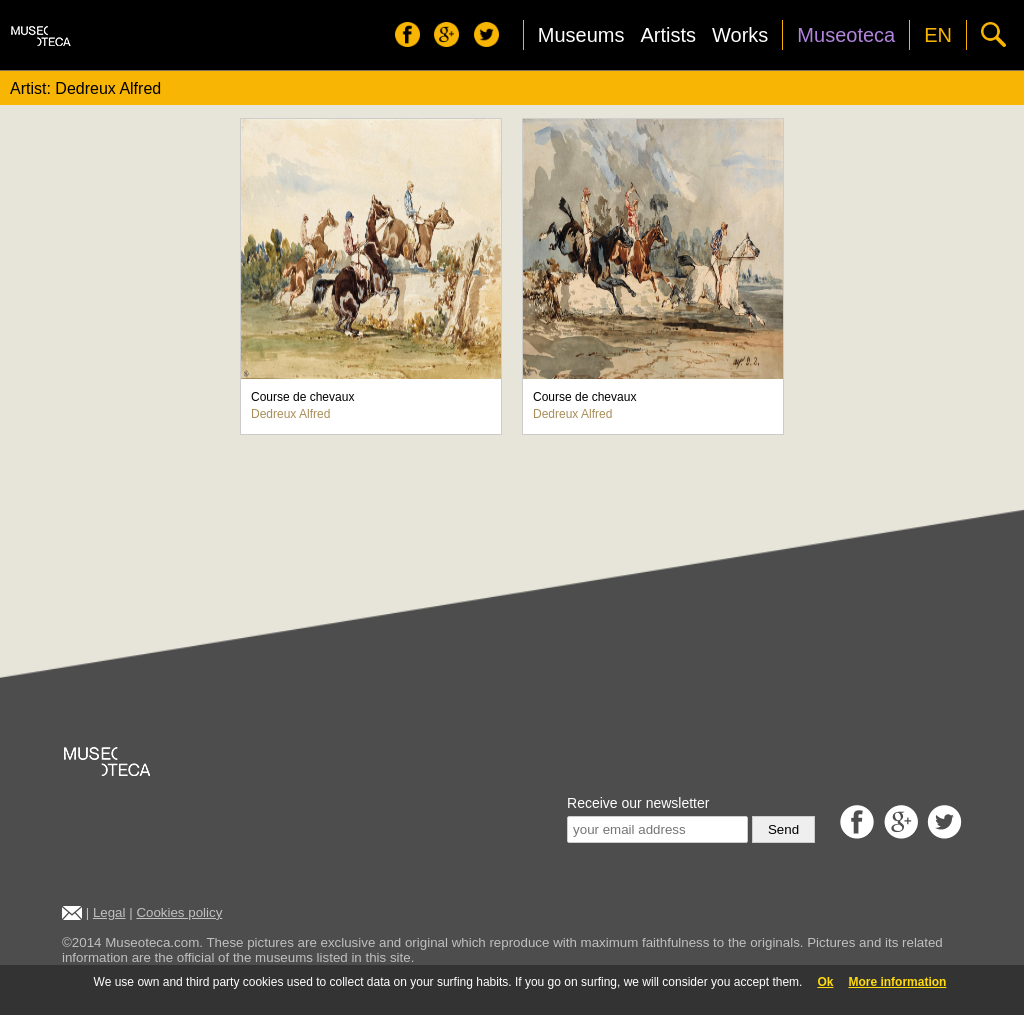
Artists (668, 35)
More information (897, 982)
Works (740, 35)
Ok (825, 982)
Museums (581, 35)
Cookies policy (179, 912)
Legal (109, 912)
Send (783, 829)
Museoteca (846, 35)
